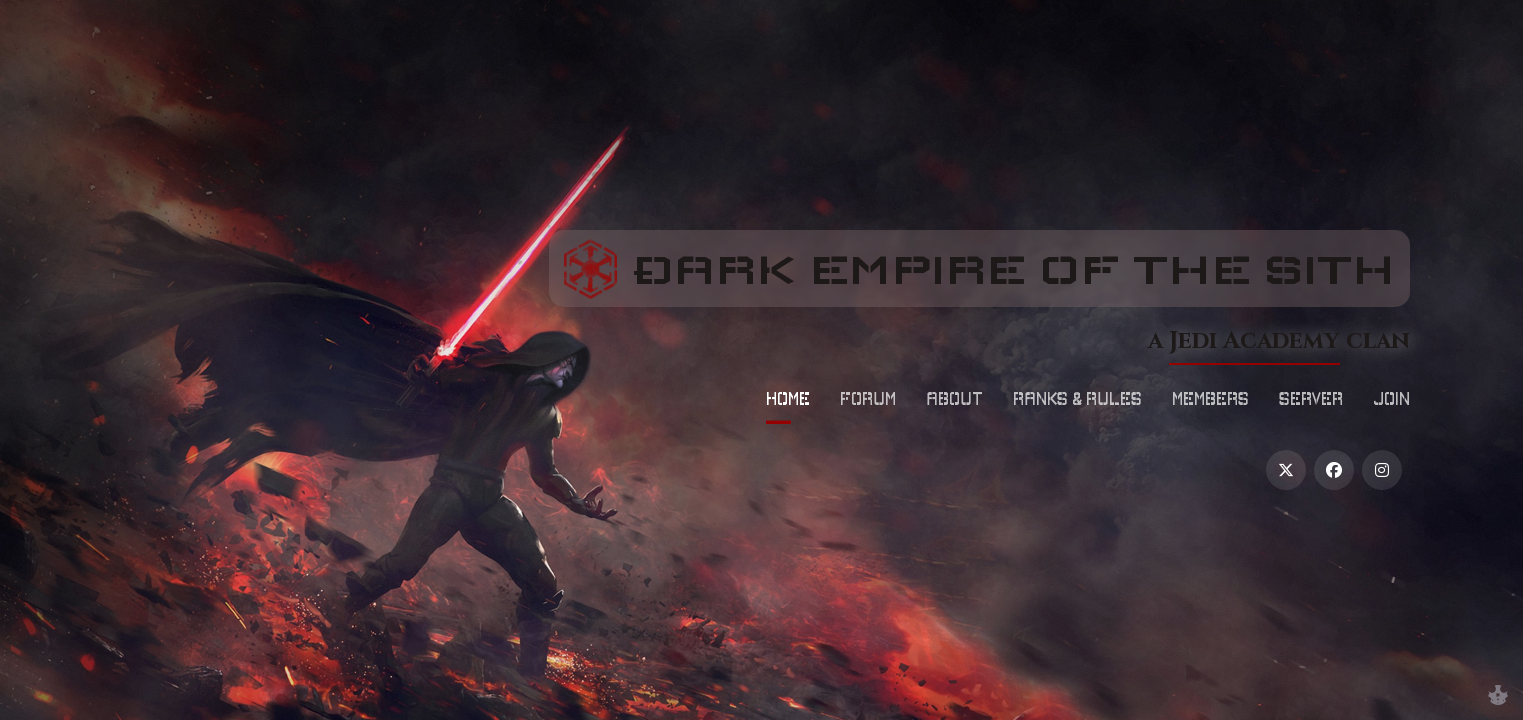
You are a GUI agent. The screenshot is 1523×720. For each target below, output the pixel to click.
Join (1391, 398)
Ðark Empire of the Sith (1031, 267)
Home (788, 398)
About (954, 398)
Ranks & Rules (1077, 398)
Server (1311, 398)
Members (1210, 398)
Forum (868, 398)
